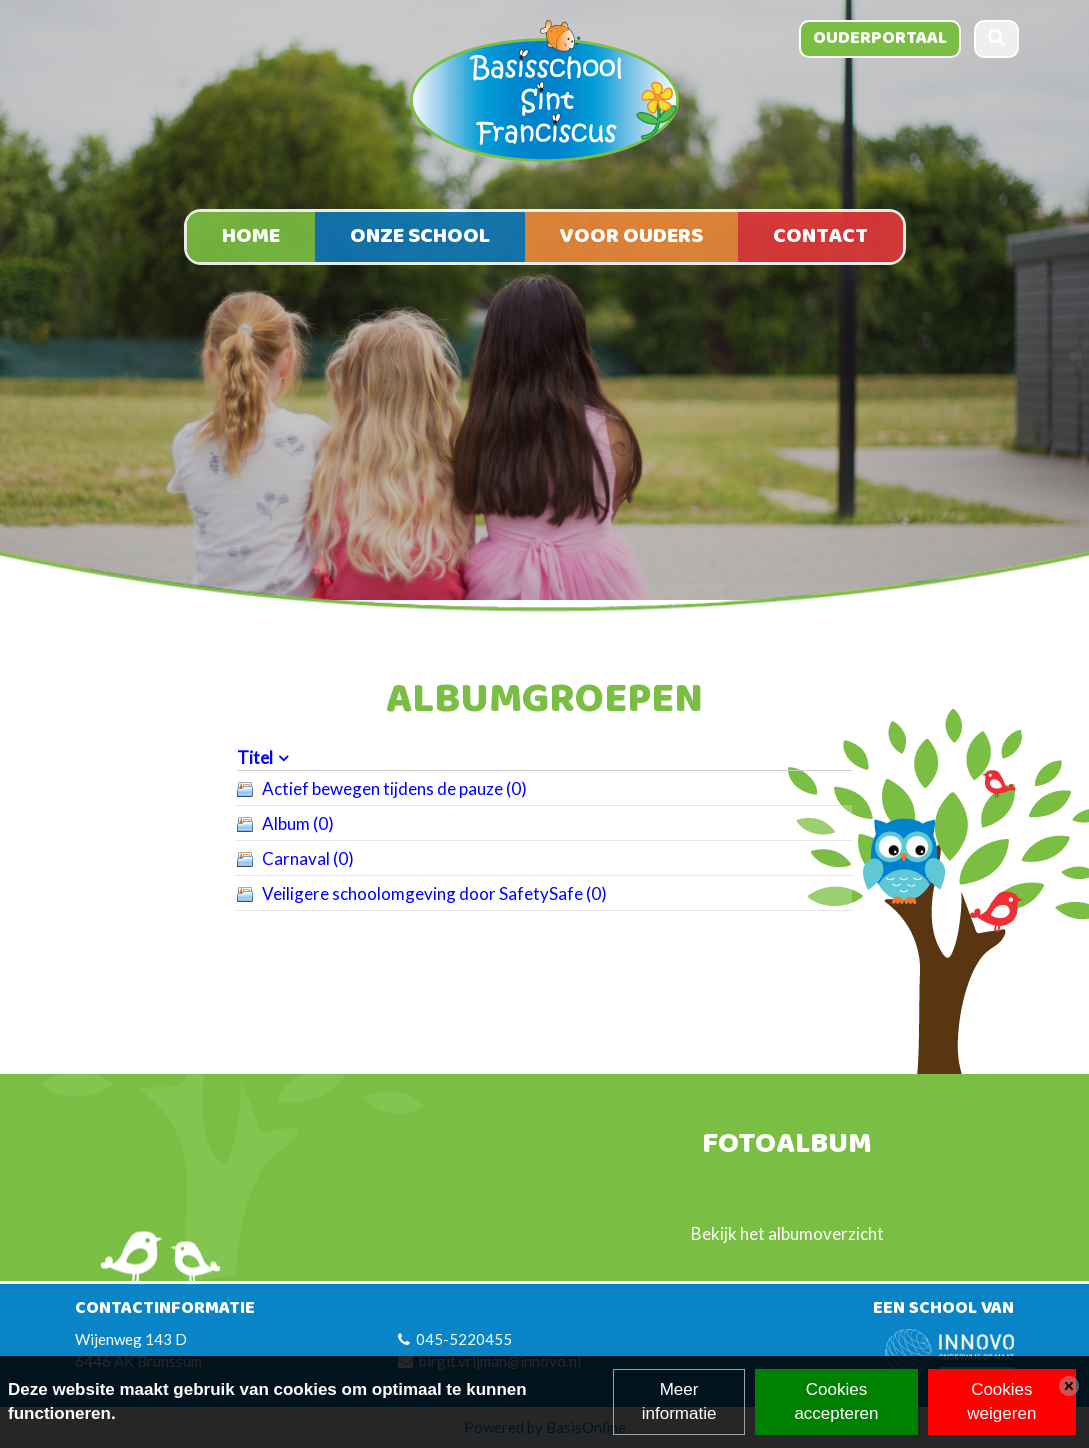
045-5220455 (464, 1339)
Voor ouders (631, 236)
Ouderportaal (880, 38)
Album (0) (298, 823)
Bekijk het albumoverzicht (787, 1233)
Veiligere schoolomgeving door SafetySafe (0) (434, 893)
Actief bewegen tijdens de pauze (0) (394, 788)
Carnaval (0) (308, 858)
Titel (255, 757)
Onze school (420, 236)
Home (251, 236)
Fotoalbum (787, 1145)
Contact (820, 236)
